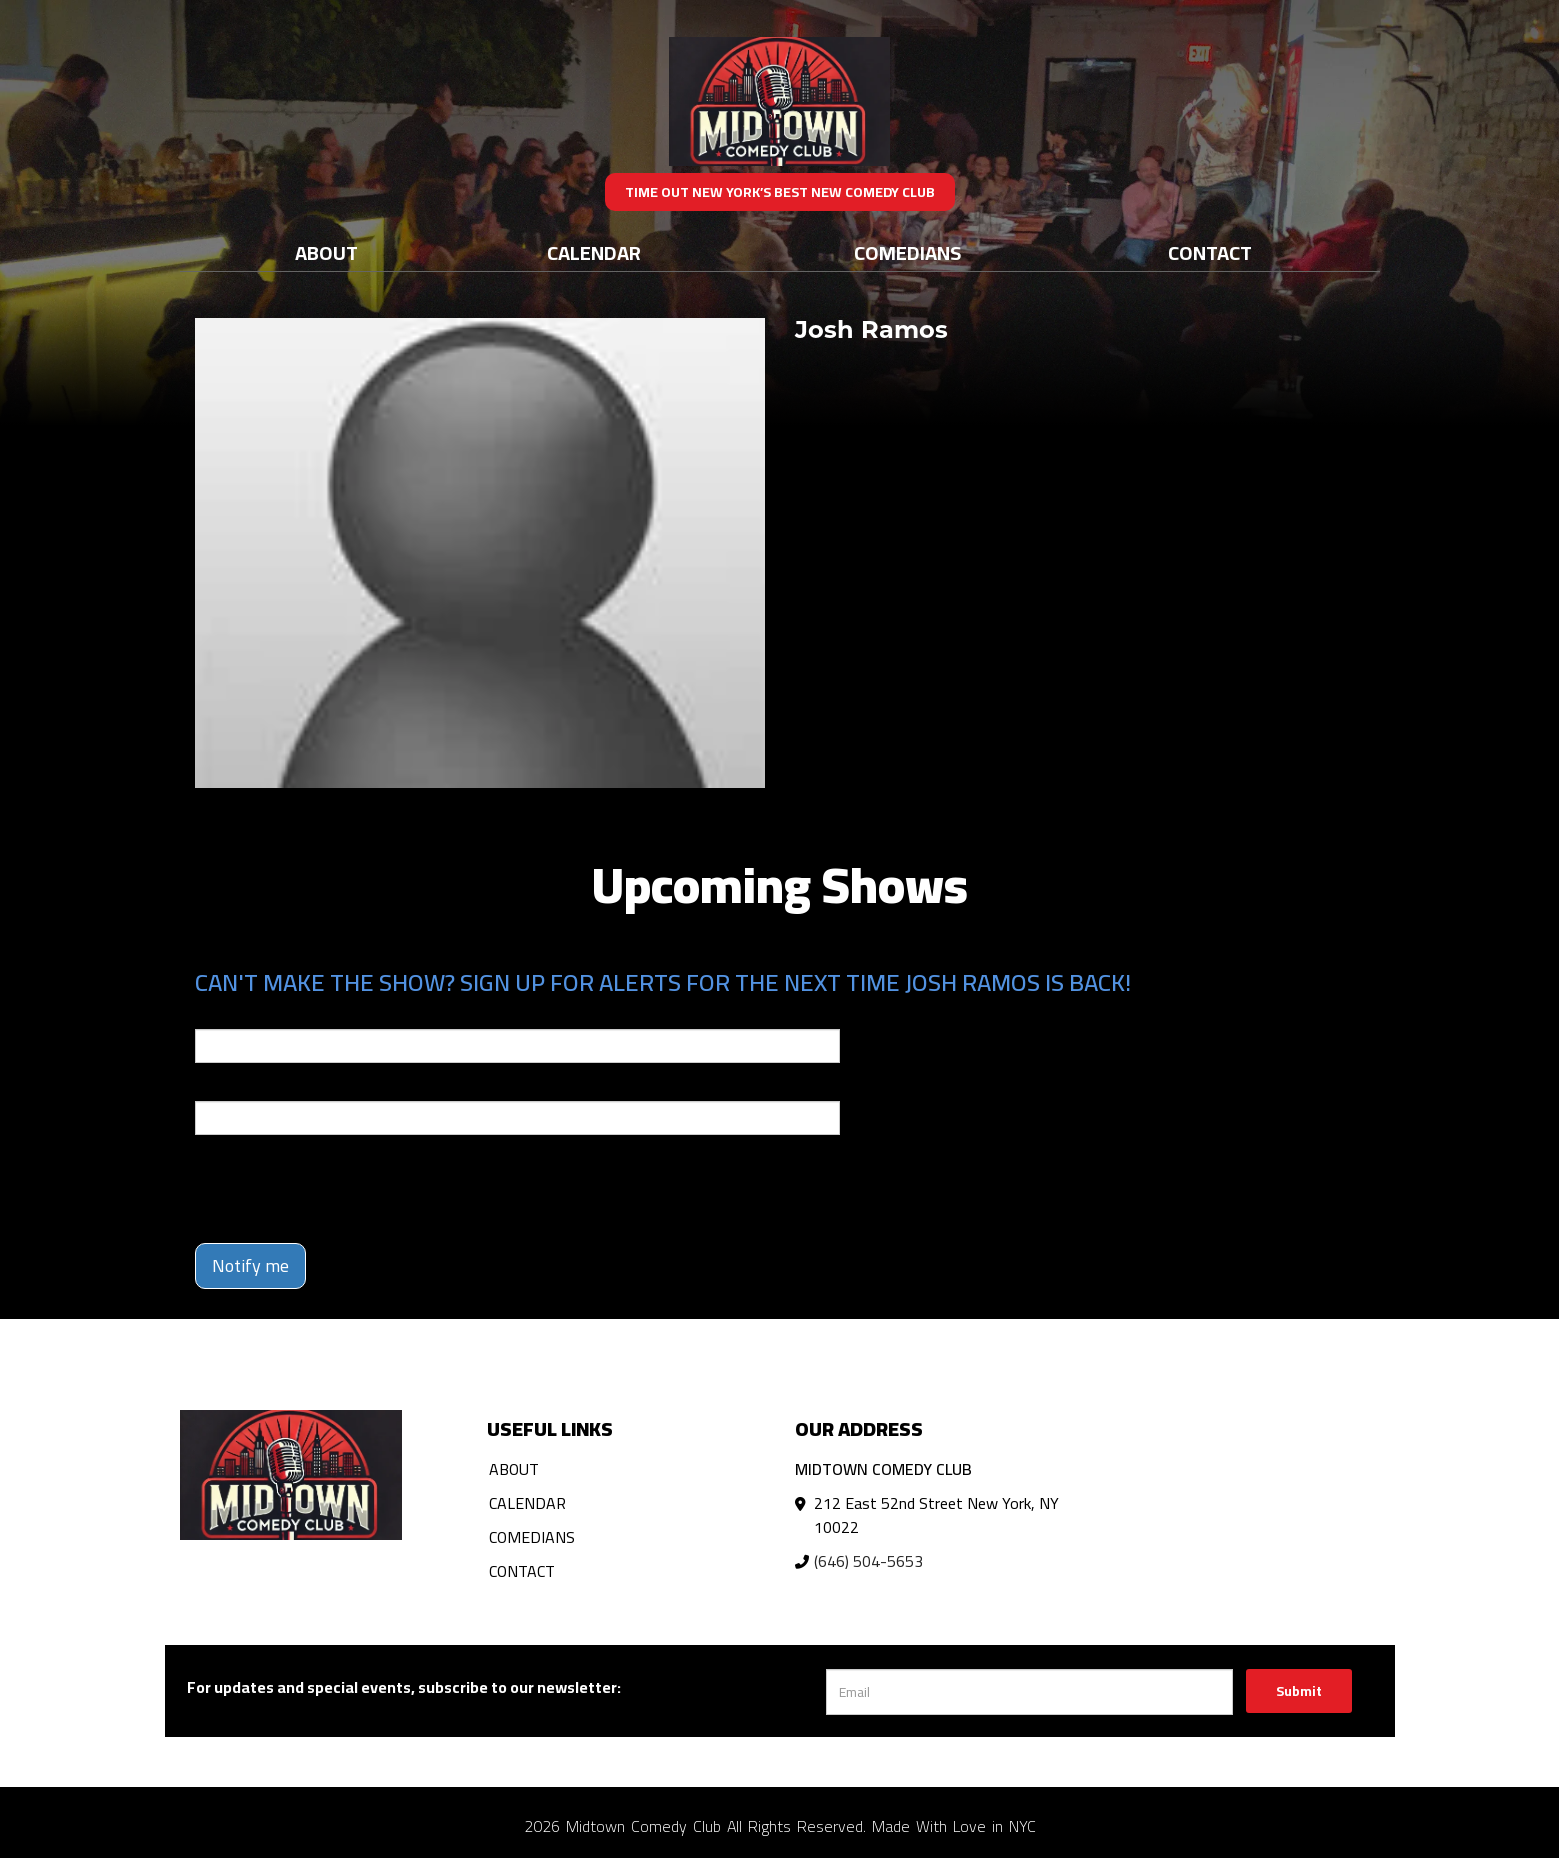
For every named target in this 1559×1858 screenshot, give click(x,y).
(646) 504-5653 (868, 1561)
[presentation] (347, 1189)
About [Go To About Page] (326, 252)
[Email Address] (1029, 1692)
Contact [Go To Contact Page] (1210, 252)
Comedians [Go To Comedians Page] (907, 252)
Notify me (250, 1265)
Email (213, 1015)
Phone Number (243, 1087)
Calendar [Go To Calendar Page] (594, 252)
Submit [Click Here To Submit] (1299, 1691)
